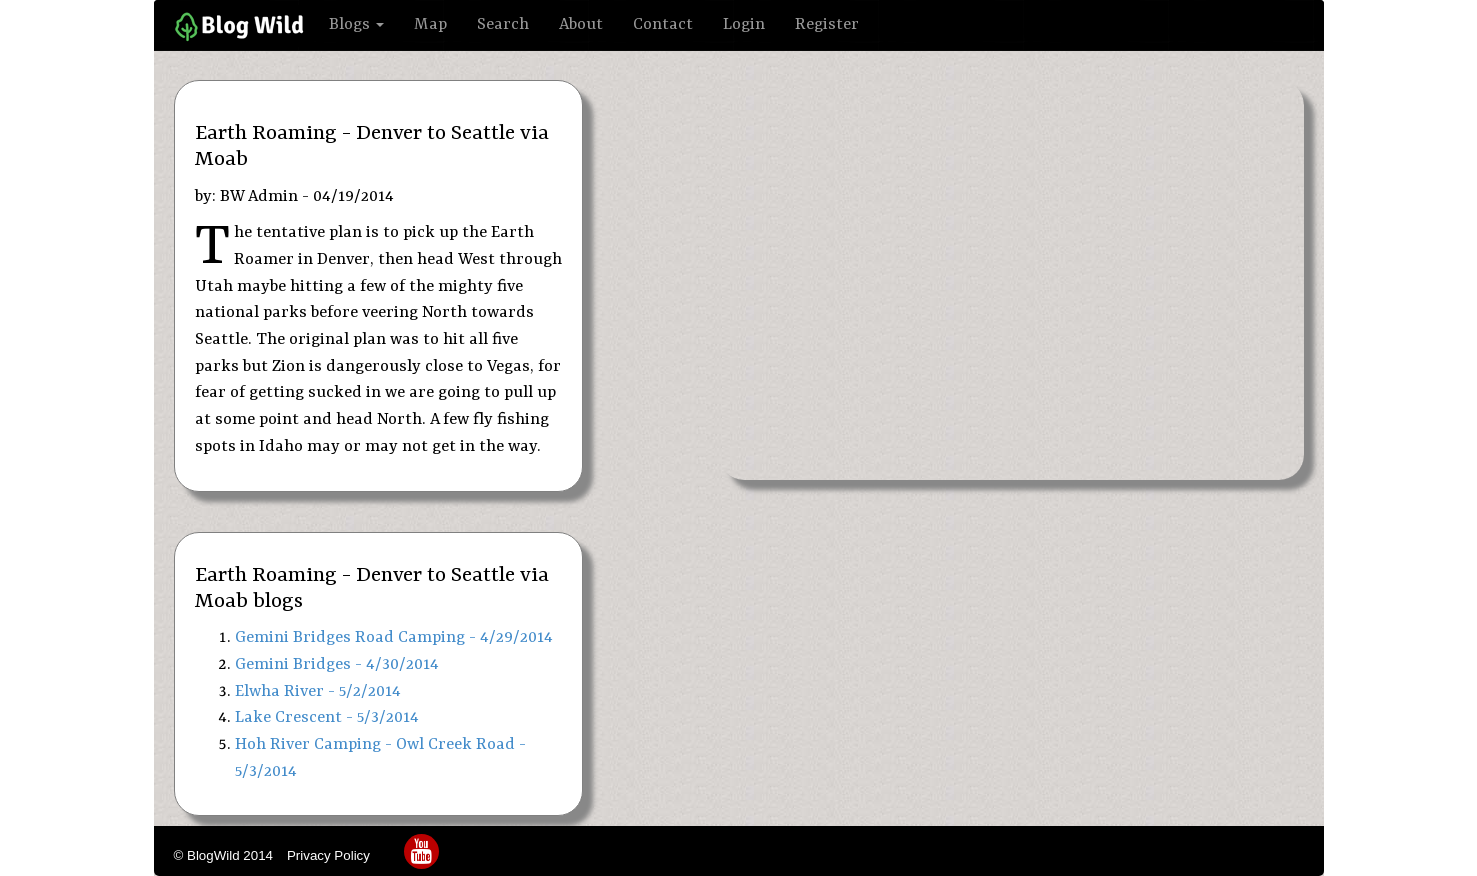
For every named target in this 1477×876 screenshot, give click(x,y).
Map (430, 24)
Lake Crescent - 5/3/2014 (327, 717)
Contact (663, 24)
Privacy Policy (330, 855)
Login (744, 24)
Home (241, 27)
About (581, 24)
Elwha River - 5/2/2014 (318, 691)
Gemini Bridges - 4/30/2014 (337, 664)
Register (827, 24)
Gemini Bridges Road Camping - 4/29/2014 (394, 637)
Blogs (356, 24)
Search (503, 24)
